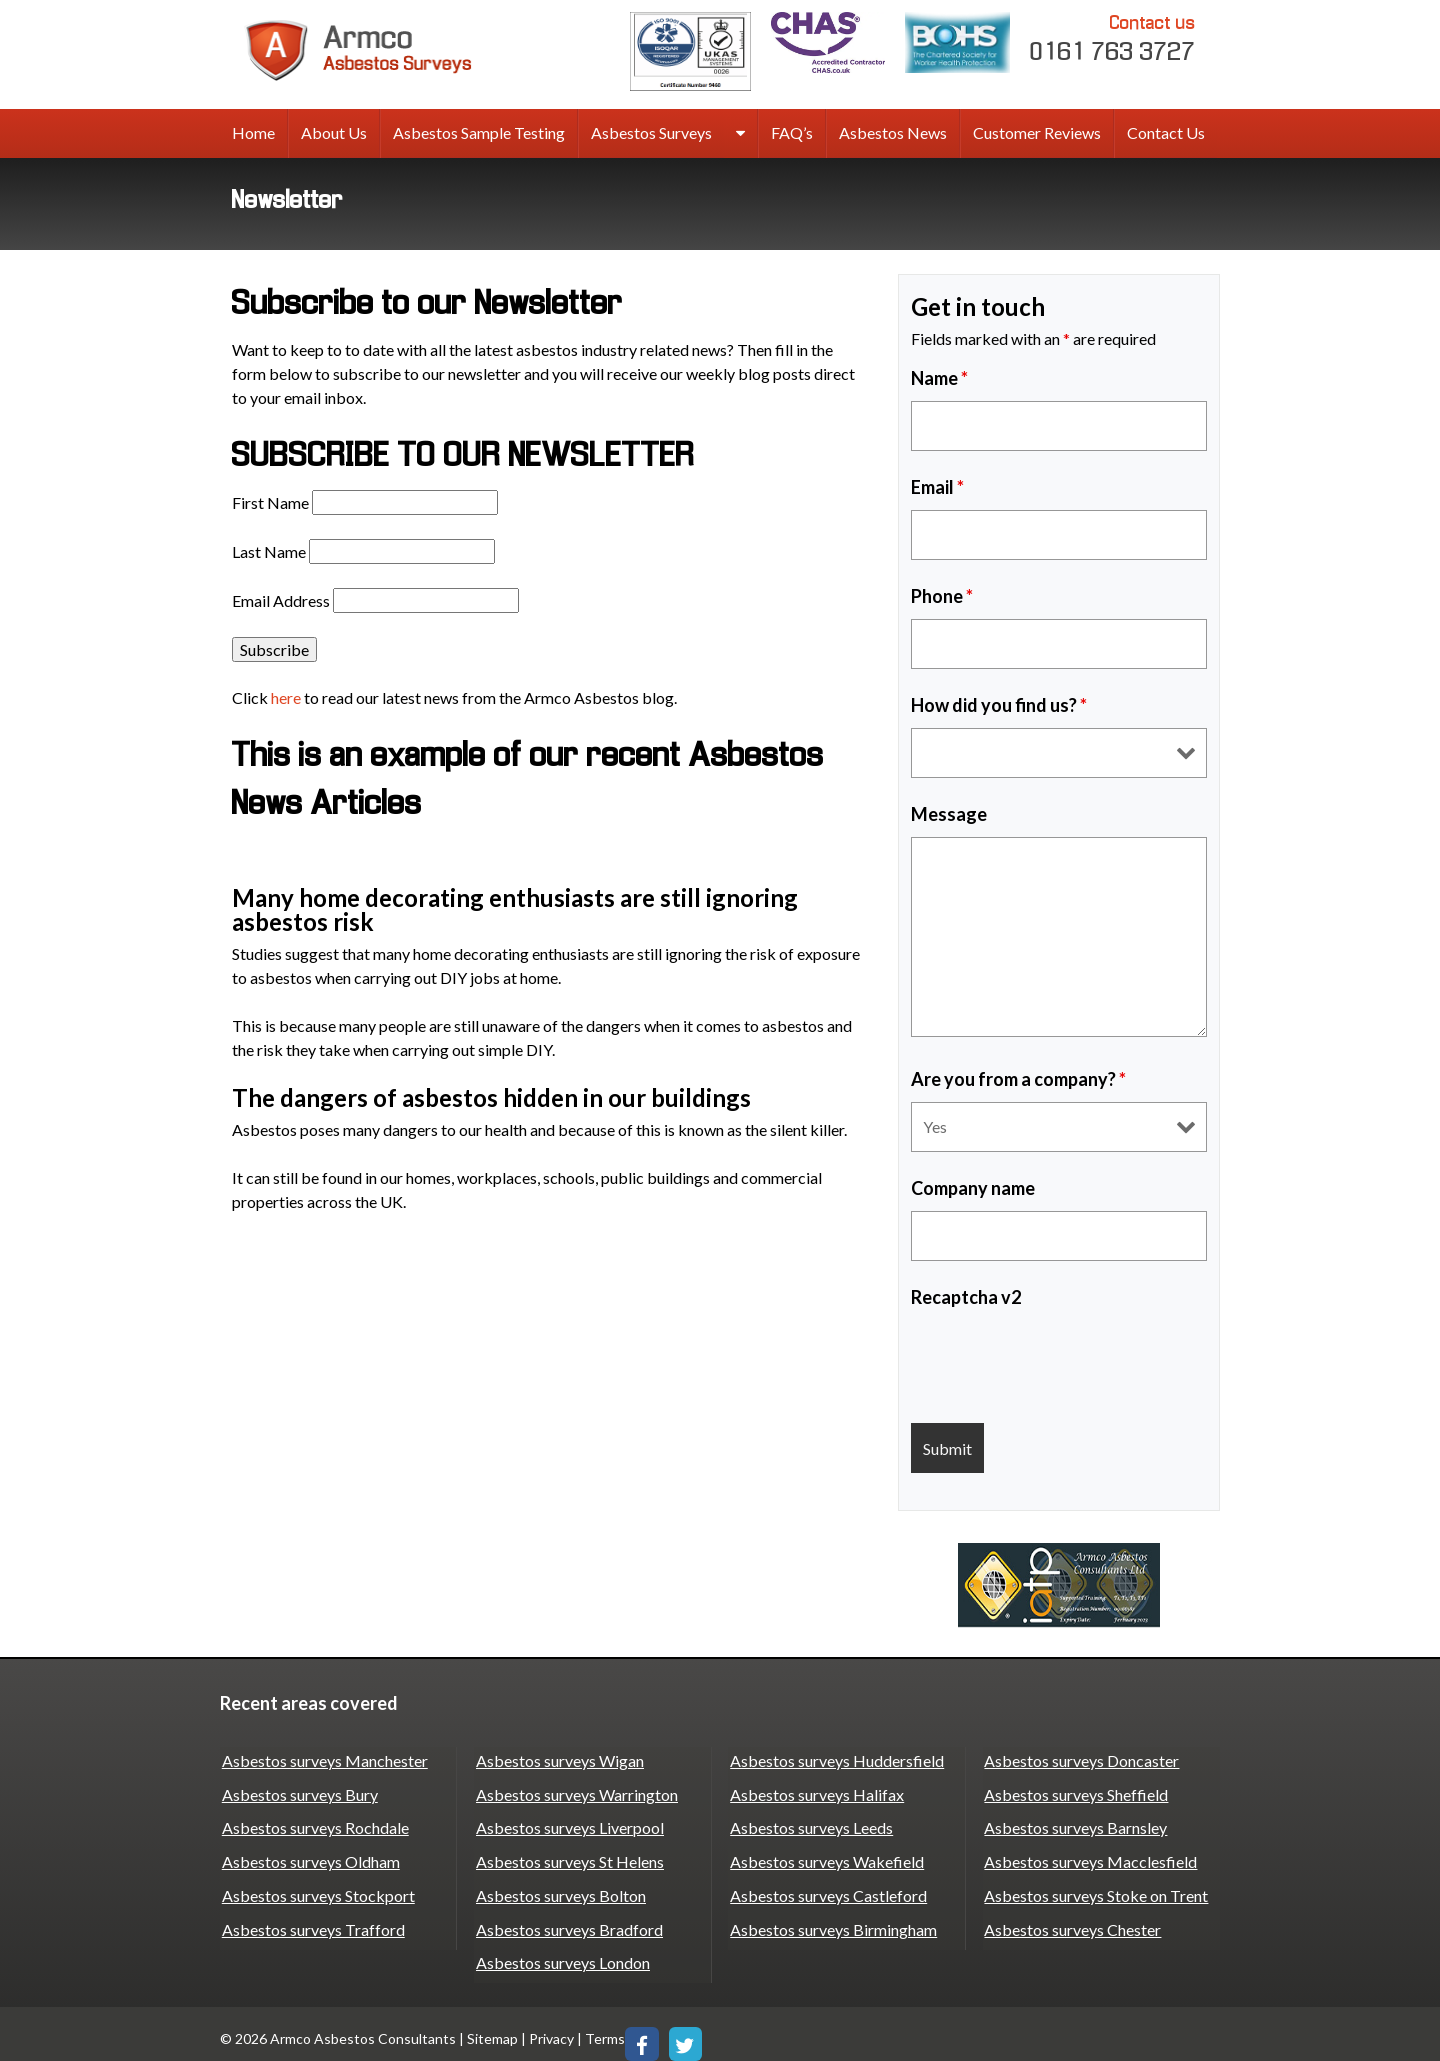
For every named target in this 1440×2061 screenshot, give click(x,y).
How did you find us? (999, 705)
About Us (334, 132)
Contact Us (1166, 132)
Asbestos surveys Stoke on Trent (1095, 1886)
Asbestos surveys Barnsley (1074, 1822)
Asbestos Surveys (651, 132)
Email (937, 487)
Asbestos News (893, 132)
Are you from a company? (1018, 1079)
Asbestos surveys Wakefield (825, 1854)
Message (949, 814)
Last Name (269, 551)
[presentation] (1063, 1359)
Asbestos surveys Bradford (567, 1918)
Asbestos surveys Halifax (815, 1790)
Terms (605, 2026)
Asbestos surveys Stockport (316, 1886)
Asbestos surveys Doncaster (1080, 1758)
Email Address (281, 600)
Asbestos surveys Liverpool (568, 1822)
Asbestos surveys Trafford (311, 1918)
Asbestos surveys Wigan (558, 1758)
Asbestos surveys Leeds (809, 1822)
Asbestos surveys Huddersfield (835, 1758)
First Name (270, 502)
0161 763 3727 (1113, 37)
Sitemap (492, 2026)
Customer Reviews (1037, 132)
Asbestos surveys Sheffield (1075, 1790)
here (286, 697)
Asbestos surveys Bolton (559, 1886)
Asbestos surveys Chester (1071, 1918)
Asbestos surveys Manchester (323, 1758)
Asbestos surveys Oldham (309, 1854)
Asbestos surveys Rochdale (313, 1822)
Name (939, 378)
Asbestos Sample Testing (479, 132)
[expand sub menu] (740, 134)
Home (253, 132)
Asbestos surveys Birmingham (831, 1918)
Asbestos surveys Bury (298, 1790)
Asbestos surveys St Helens (568, 1854)
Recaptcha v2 (966, 1297)
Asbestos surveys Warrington (575, 1790)
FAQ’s (792, 132)
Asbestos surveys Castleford (826, 1886)
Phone (942, 596)
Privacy (551, 2026)
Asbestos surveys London (561, 1950)
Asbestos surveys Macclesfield (1089, 1854)
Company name (973, 1188)
